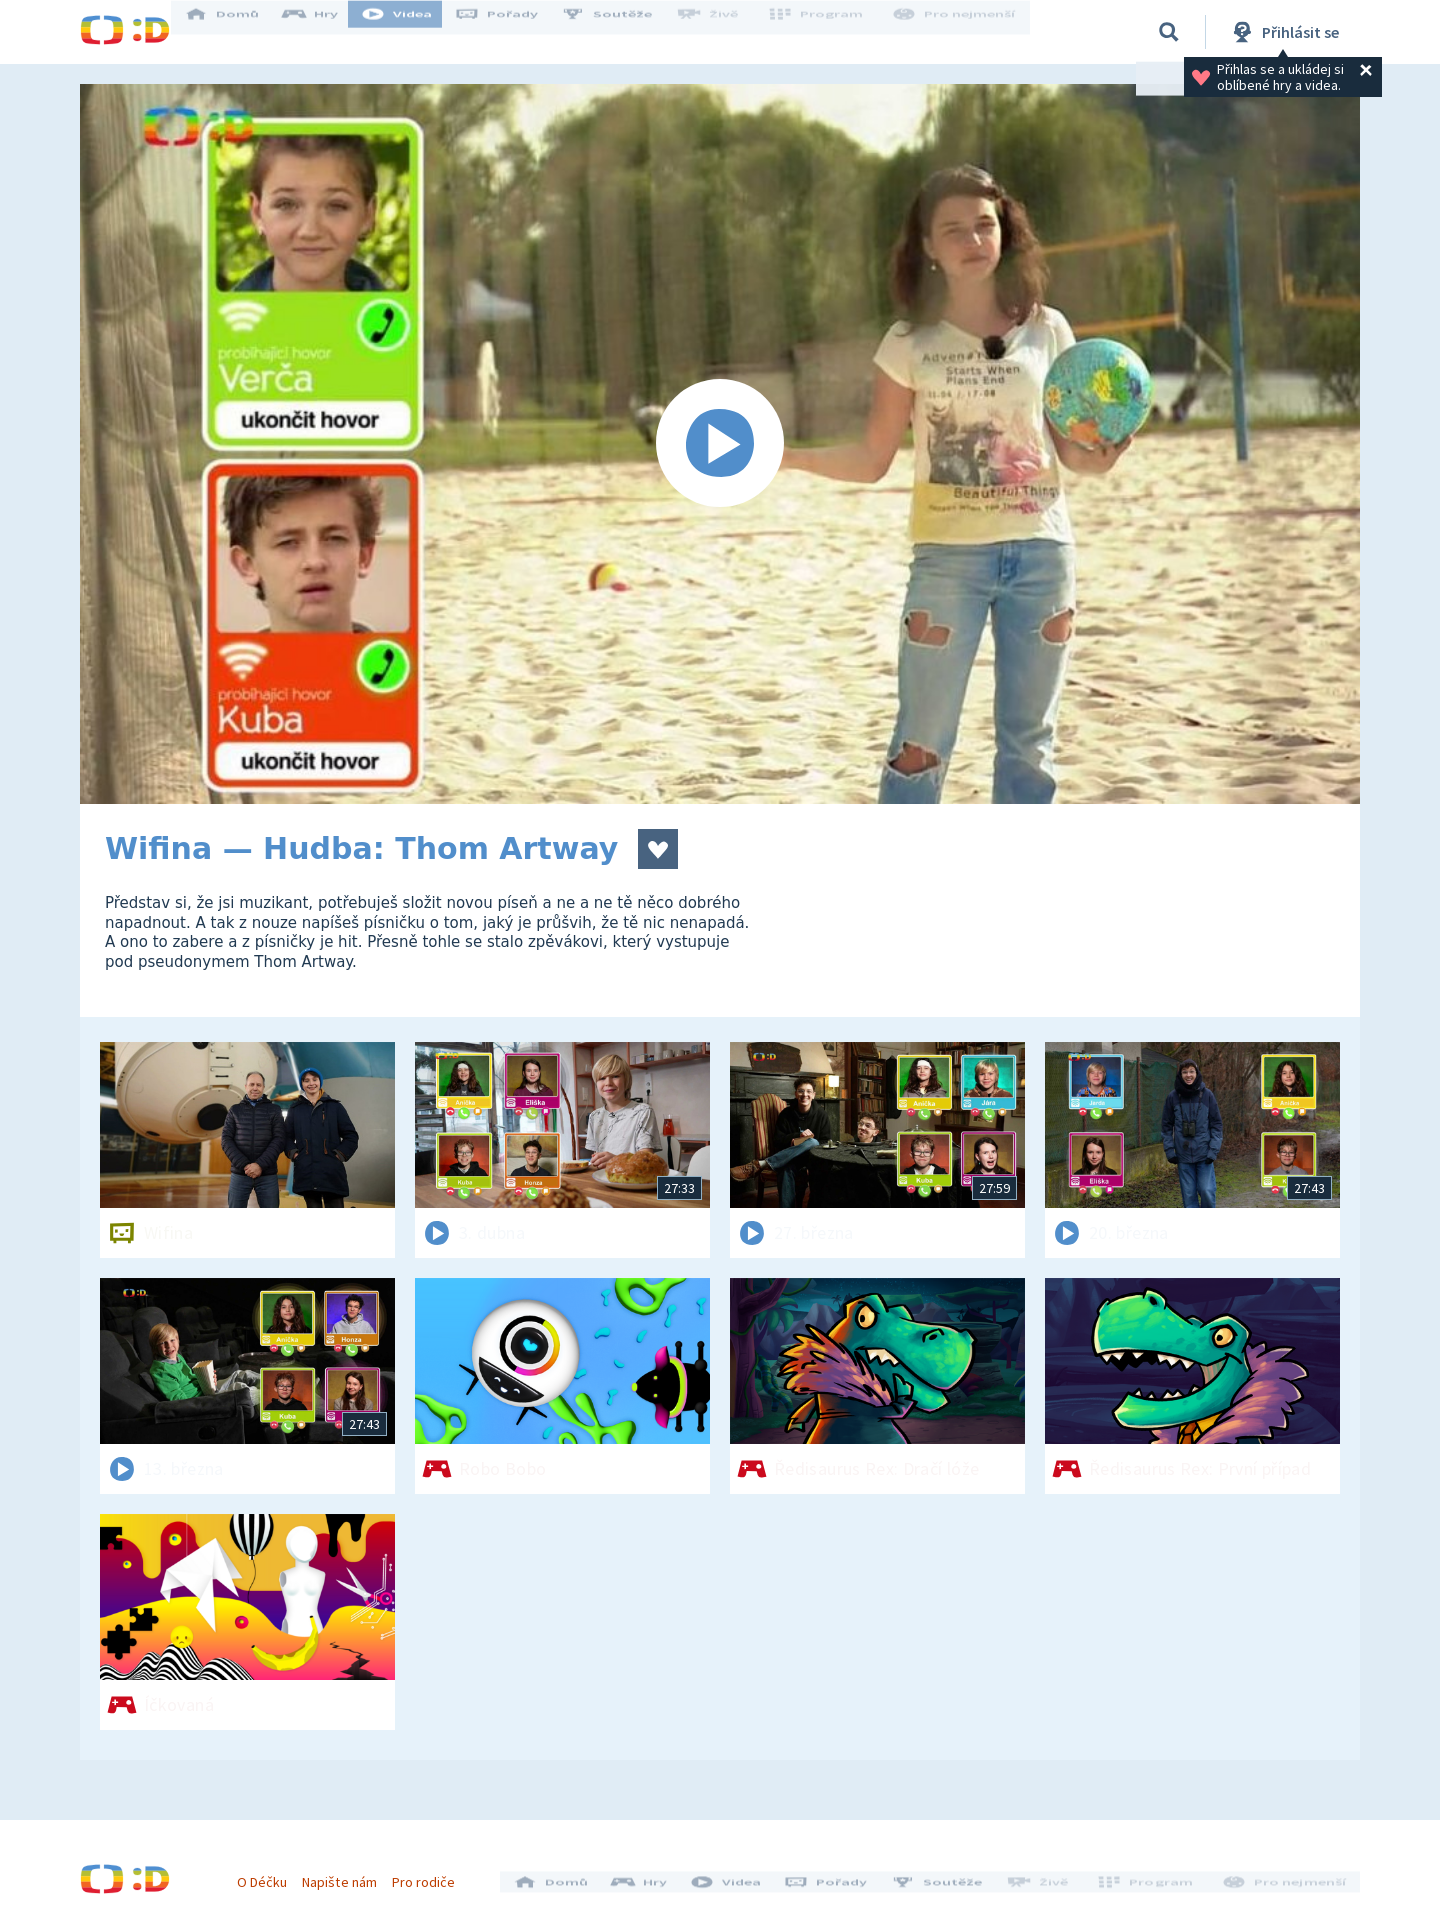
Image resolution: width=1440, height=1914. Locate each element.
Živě (725, 32)
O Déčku (272, 1872)
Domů (241, 32)
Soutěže (626, 32)
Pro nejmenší (958, 32)
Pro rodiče (433, 1872)
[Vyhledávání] (1169, 32)
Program (826, 32)
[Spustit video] (720, 444)
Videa (416, 32)
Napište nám (349, 1872)
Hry (329, 32)
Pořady (516, 32)
